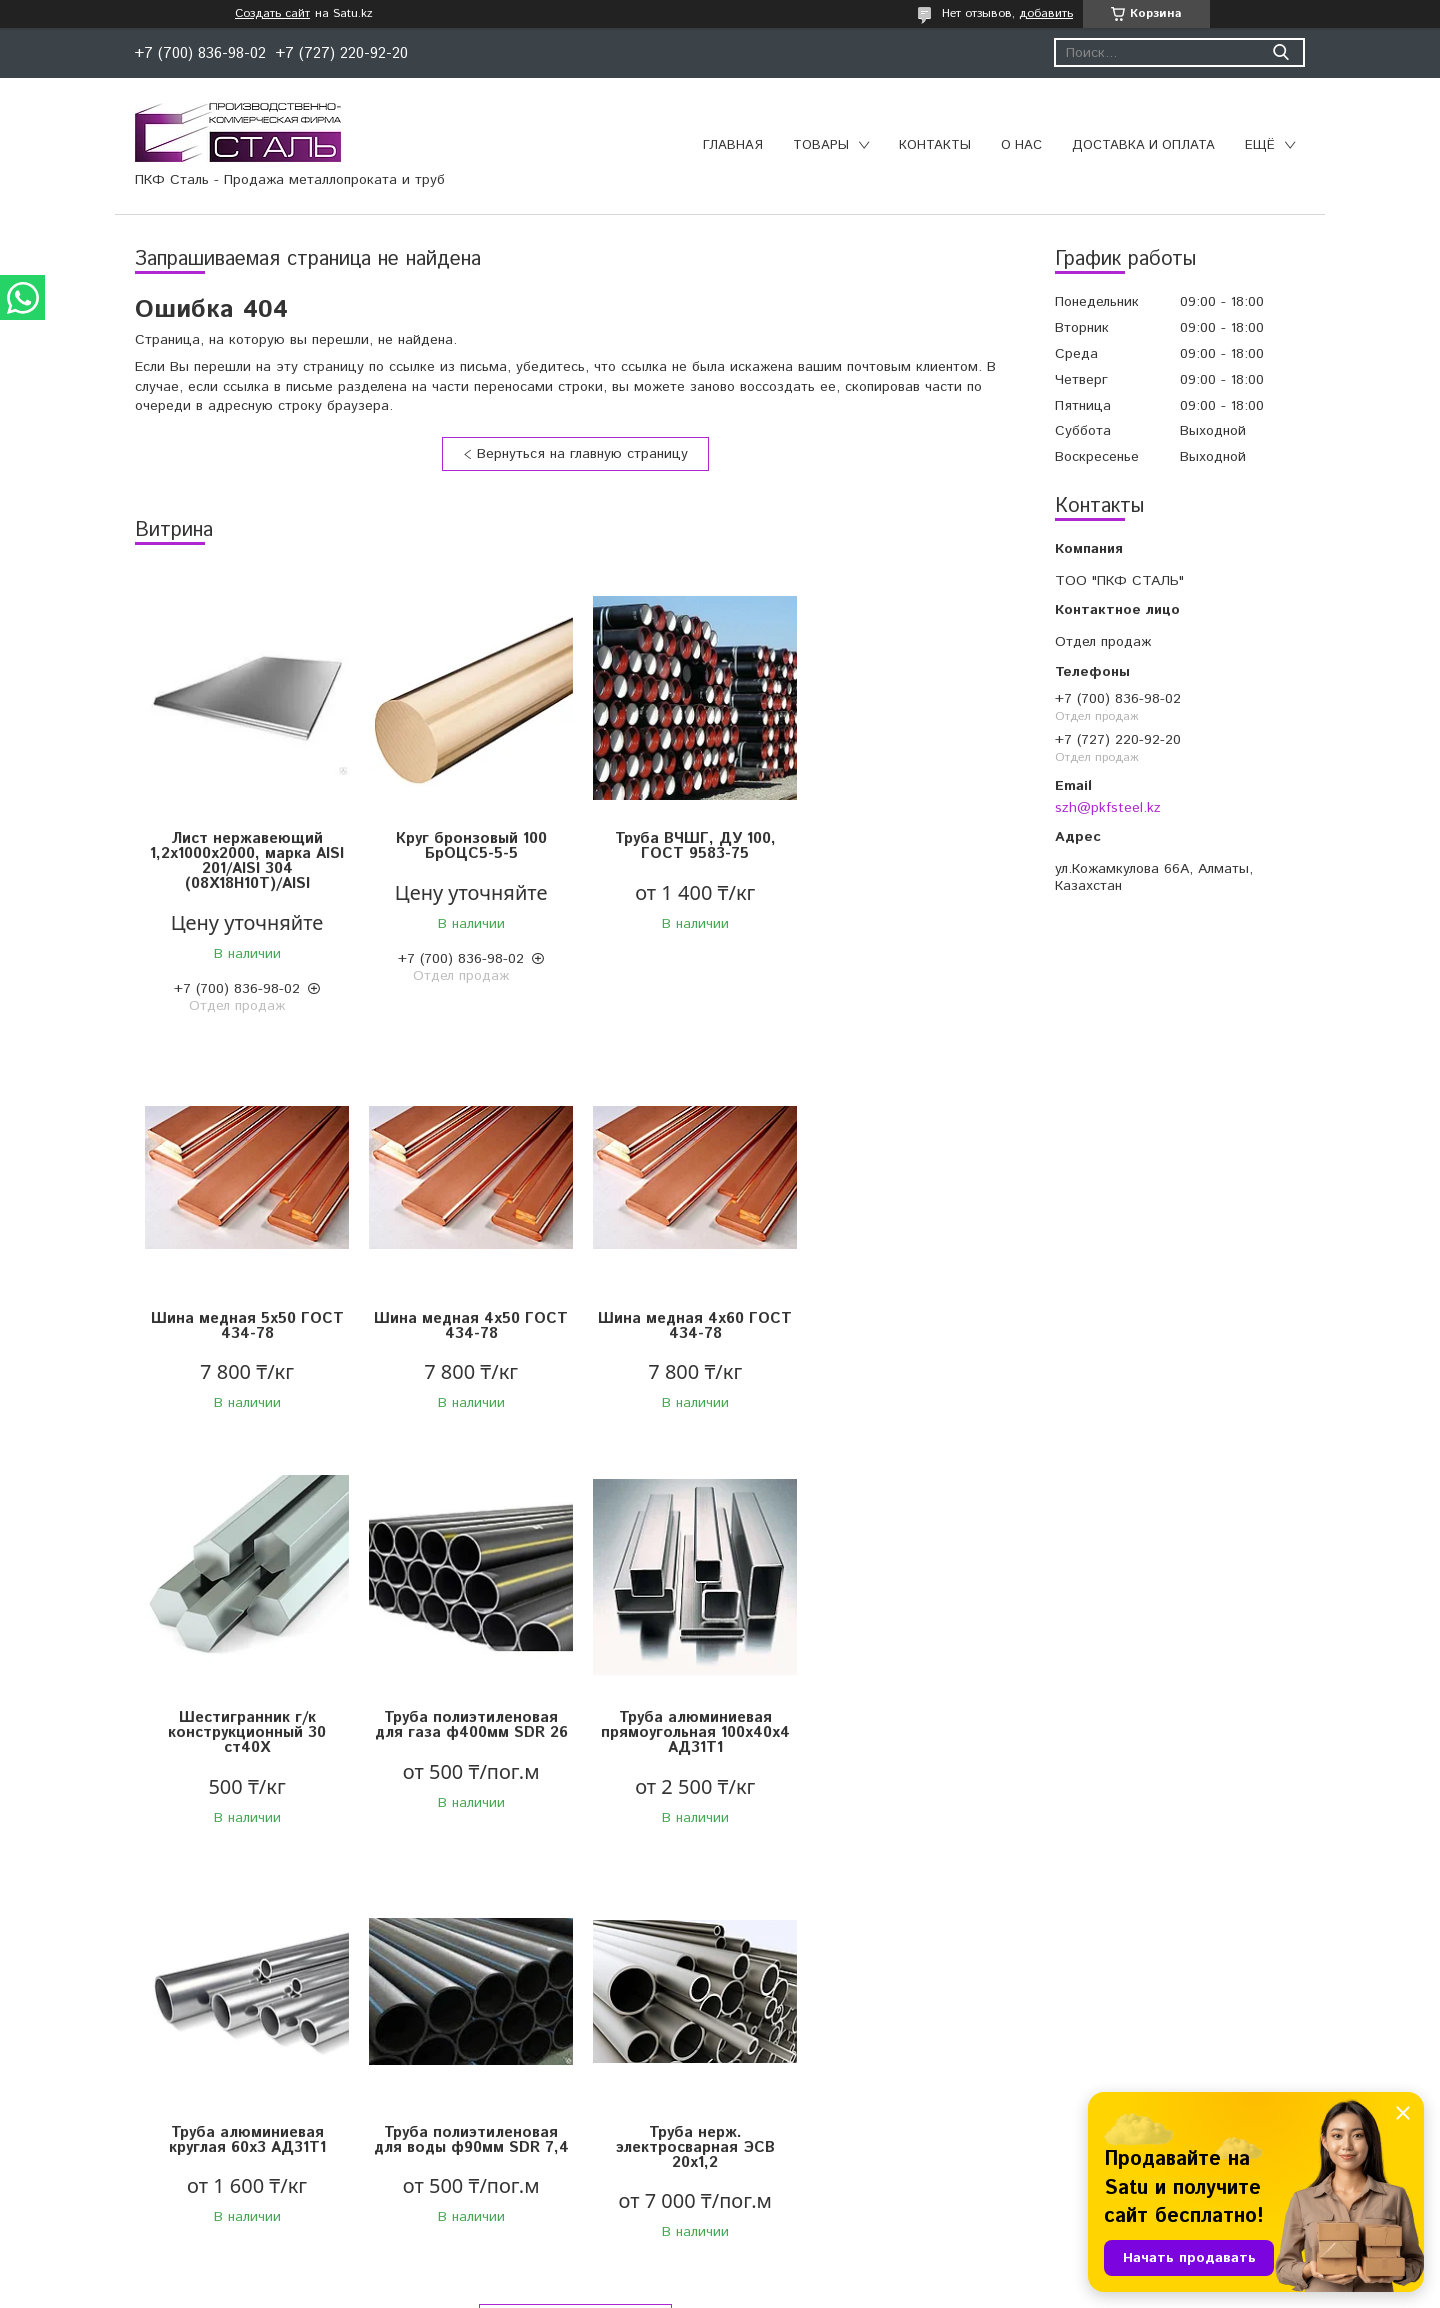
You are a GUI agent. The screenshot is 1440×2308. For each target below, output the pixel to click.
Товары (821, 145)
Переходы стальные (462, 2182)
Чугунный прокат (112, 2107)
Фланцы (422, 2132)
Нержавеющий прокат (130, 2132)
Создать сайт (272, 14)
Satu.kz (808, 2270)
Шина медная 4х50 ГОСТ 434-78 (245, 1326)
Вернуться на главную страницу (582, 454)
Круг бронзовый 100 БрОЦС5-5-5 (465, 846)
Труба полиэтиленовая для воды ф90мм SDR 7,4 (685, 1740)
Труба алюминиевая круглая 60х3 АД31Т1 (465, 1740)
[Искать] (1280, 52)
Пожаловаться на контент (780, 2288)
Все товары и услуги (568, 1920)
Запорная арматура (462, 2057)
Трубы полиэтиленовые (810, 2057)
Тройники (427, 2157)
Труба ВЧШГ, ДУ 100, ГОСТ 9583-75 (685, 846)
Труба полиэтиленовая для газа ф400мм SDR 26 (905, 1326)
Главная (733, 145)
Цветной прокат (109, 2057)
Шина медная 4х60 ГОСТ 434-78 (465, 1326)
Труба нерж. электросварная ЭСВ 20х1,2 (905, 1747)
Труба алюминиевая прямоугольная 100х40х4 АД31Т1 (245, 1747)
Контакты (935, 145)
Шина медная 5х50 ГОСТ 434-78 (905, 846)
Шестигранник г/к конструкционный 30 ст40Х (685, 1333)
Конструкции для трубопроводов (843, 2082)
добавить (1046, 13)
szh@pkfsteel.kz (1108, 808)
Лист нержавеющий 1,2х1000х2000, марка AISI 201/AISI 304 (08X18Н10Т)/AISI (245, 861)
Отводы (422, 2082)
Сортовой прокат (114, 2082)
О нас (1021, 145)
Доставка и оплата (1143, 145)
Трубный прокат (110, 2157)
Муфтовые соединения (472, 2107)
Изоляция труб (783, 2107)
